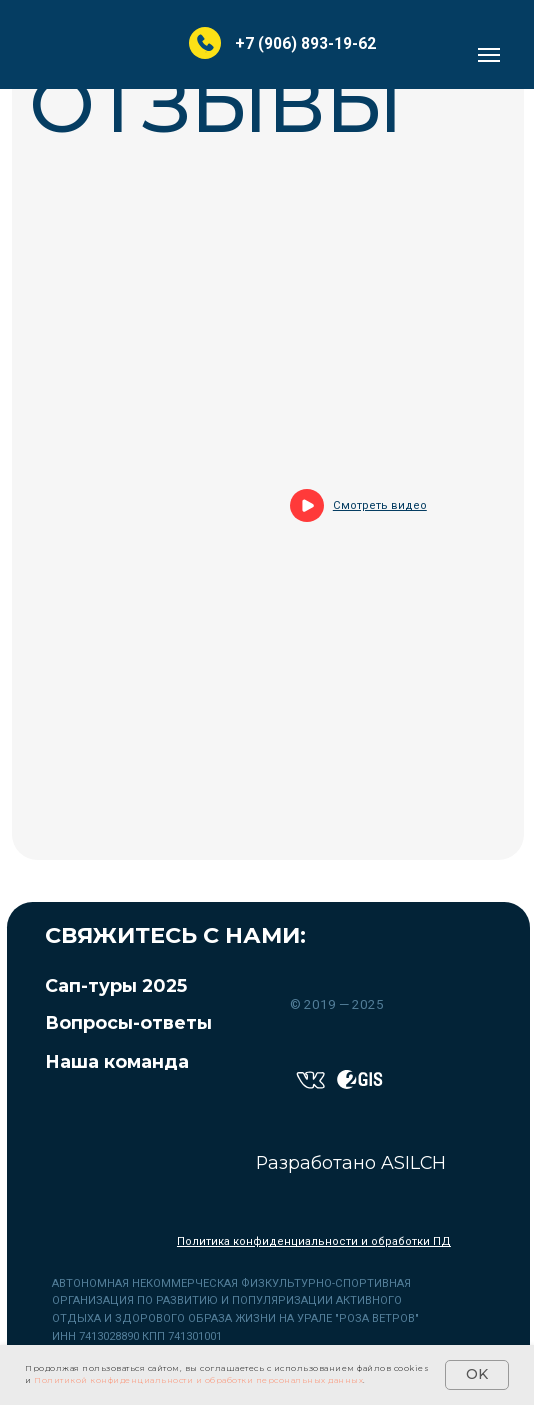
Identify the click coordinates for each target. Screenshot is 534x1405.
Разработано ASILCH (351, 1162)
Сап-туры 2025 (116, 985)
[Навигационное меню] (489, 55)
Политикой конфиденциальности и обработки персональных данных (198, 1380)
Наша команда (117, 1061)
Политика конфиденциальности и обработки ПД (314, 1241)
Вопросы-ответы (128, 1022)
